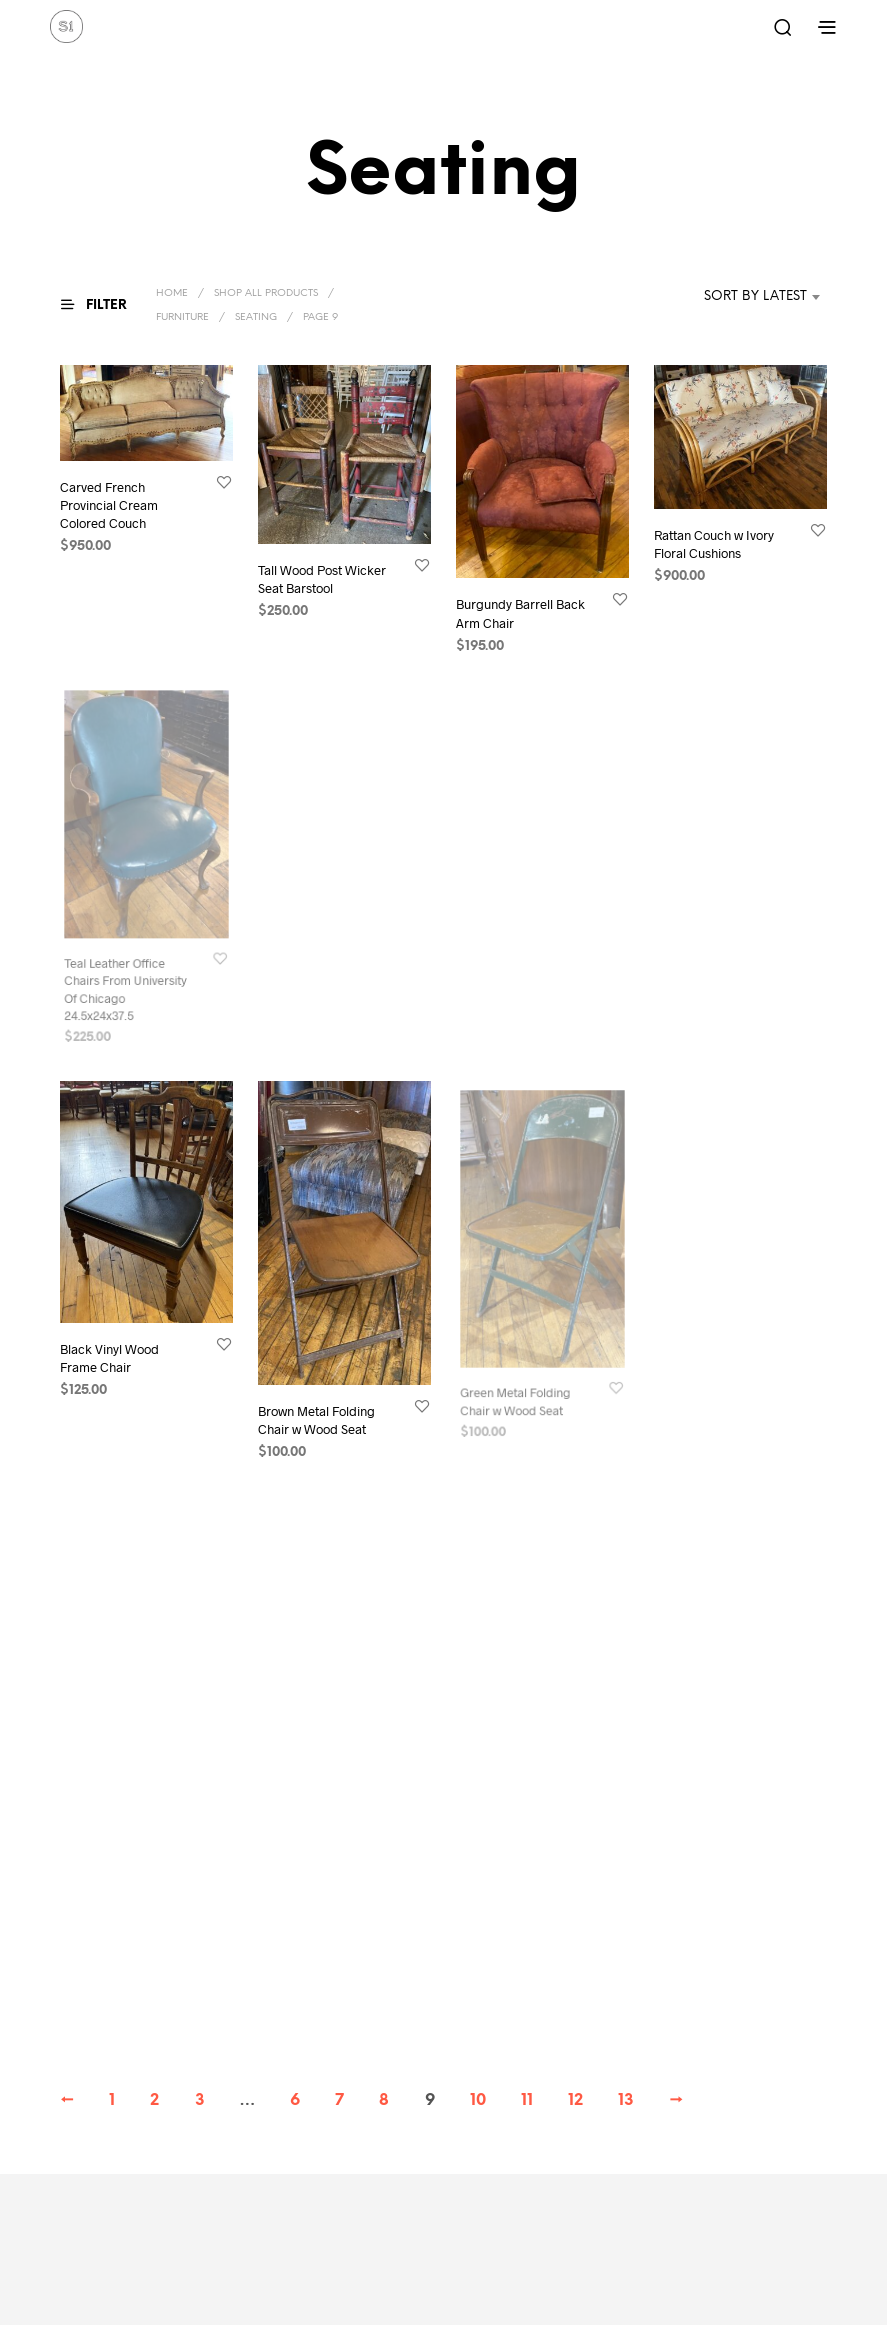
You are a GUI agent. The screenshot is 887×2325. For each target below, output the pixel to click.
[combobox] (725, 297)
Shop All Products (266, 293)
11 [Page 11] (527, 2100)
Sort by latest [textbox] (755, 296)
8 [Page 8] (384, 2100)
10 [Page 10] (478, 2100)
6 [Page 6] (295, 2100)
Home (172, 293)
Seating (256, 317)
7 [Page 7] (339, 2100)
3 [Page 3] (200, 2100)
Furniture (182, 317)
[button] (106, 305)
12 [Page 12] (575, 2100)
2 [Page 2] (154, 2100)
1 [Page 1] (112, 2100)
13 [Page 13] (626, 2100)
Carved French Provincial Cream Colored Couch (109, 504)
